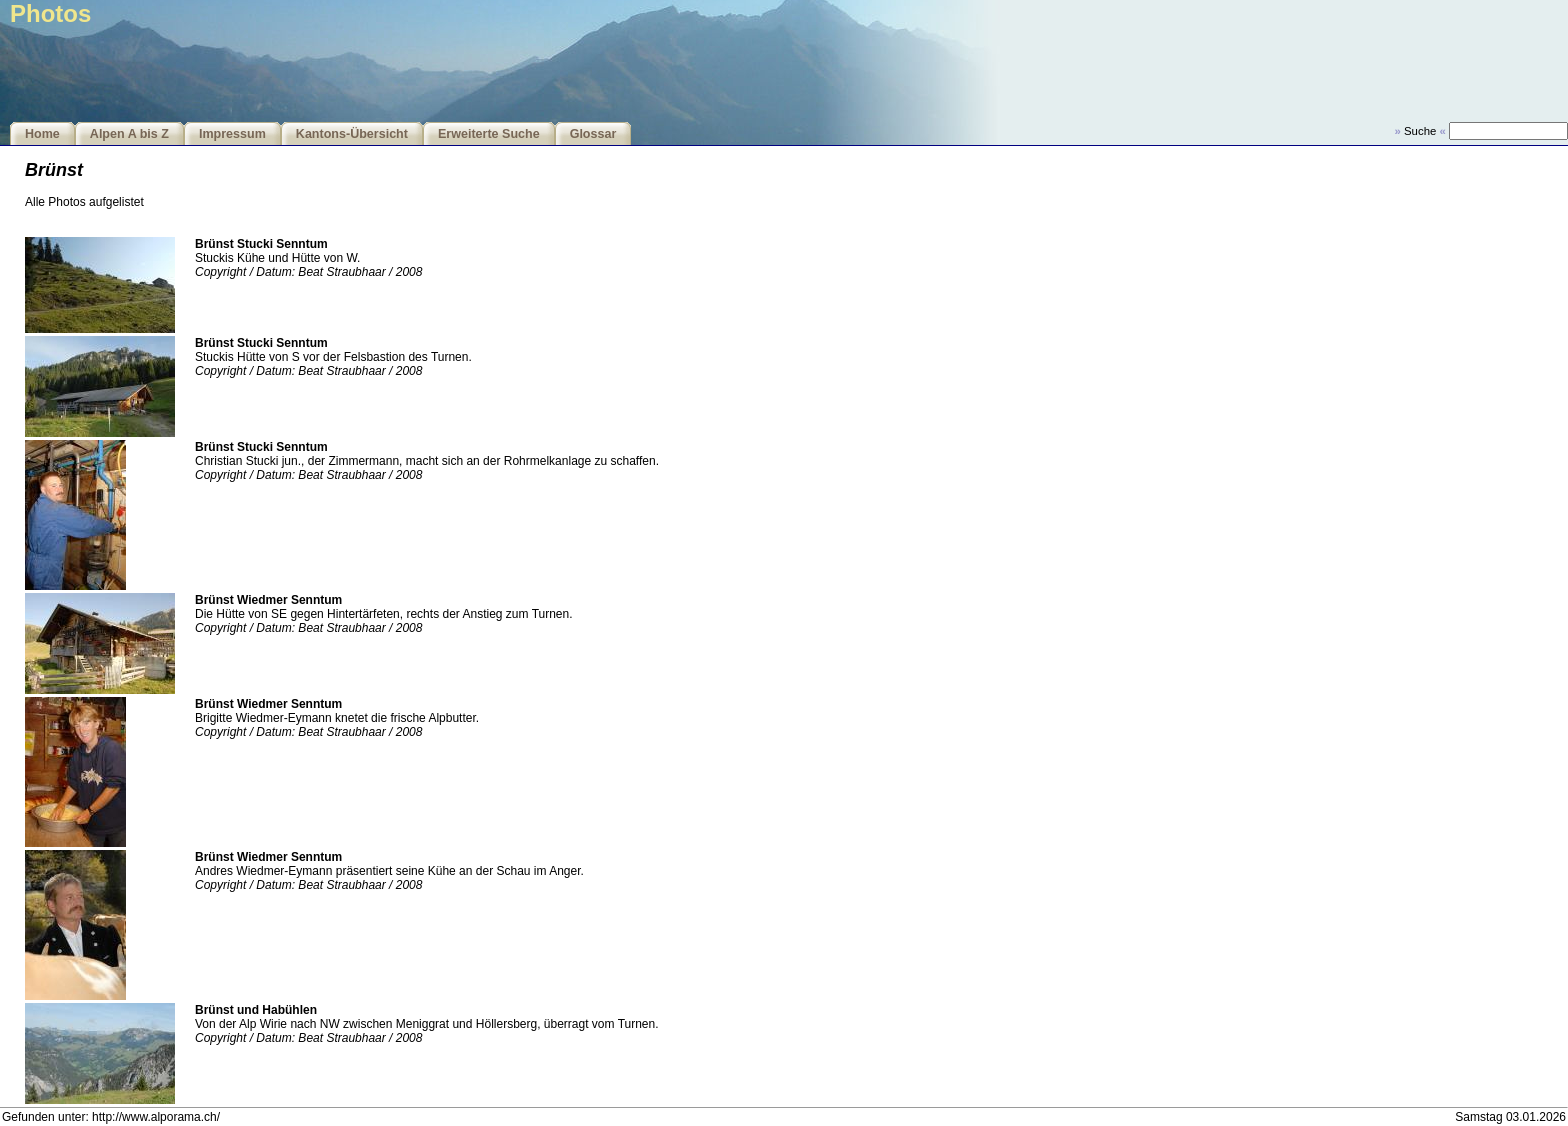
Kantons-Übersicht (352, 134)
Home (42, 134)
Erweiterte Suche (489, 134)
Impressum (232, 134)
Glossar (593, 134)
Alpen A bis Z (129, 134)
